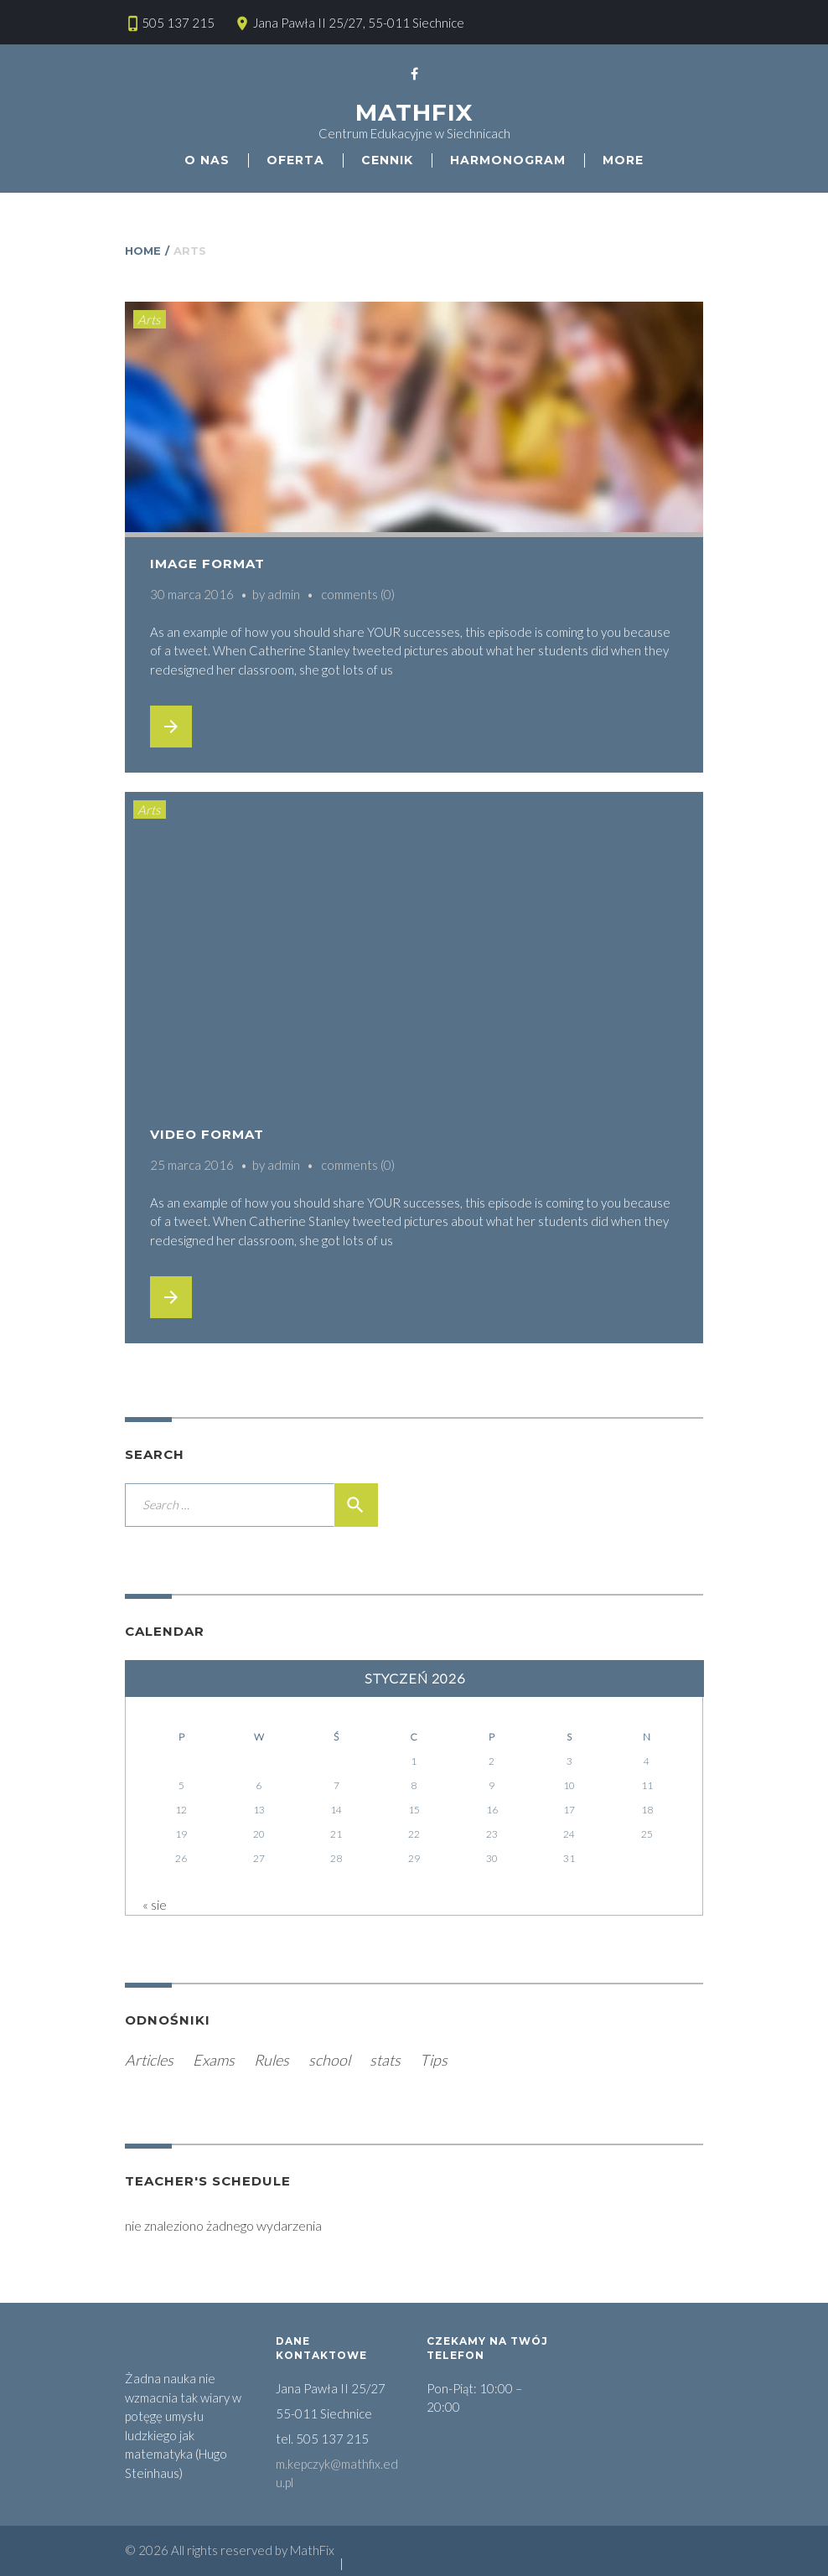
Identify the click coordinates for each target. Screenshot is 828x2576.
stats (385, 2060)
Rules (271, 2060)
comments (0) (358, 594)
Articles (149, 2060)
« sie (154, 1904)
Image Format (207, 564)
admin (283, 594)
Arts (148, 319)
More (623, 160)
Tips (434, 2060)
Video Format (207, 1134)
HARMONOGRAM (508, 160)
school (329, 2060)
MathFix (414, 112)
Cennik (387, 160)
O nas (207, 160)
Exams (214, 2060)
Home (143, 250)
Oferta (295, 160)
